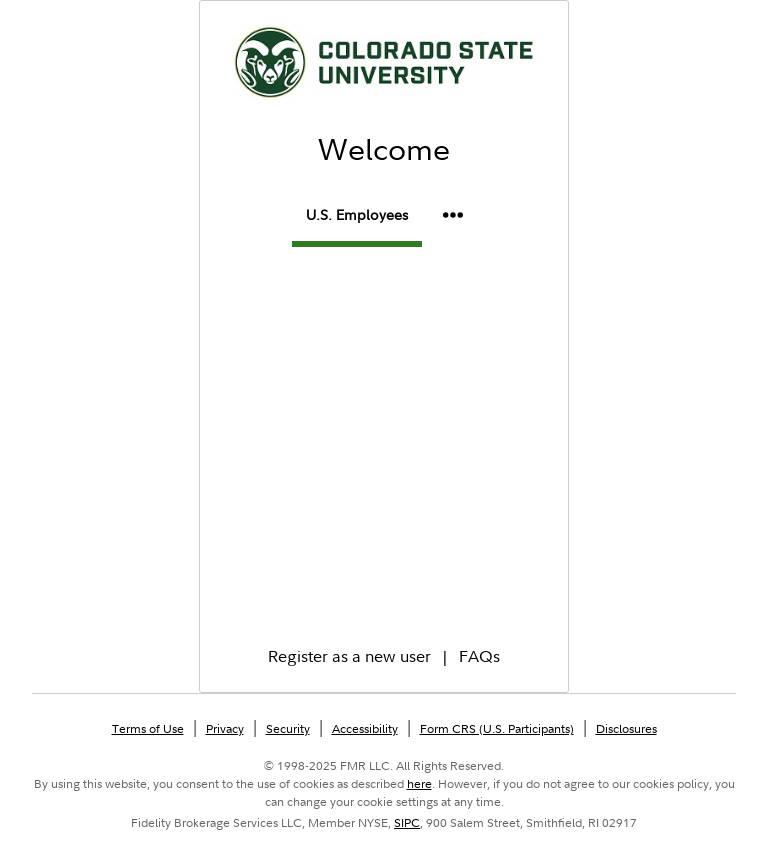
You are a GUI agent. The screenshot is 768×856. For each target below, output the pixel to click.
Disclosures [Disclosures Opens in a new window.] (626, 728)
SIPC (407, 822)
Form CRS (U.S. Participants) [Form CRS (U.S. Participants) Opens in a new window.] (497, 728)
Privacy (225, 728)
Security (288, 728)
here (419, 783)
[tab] (357, 218)
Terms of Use (148, 728)
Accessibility (365, 728)
